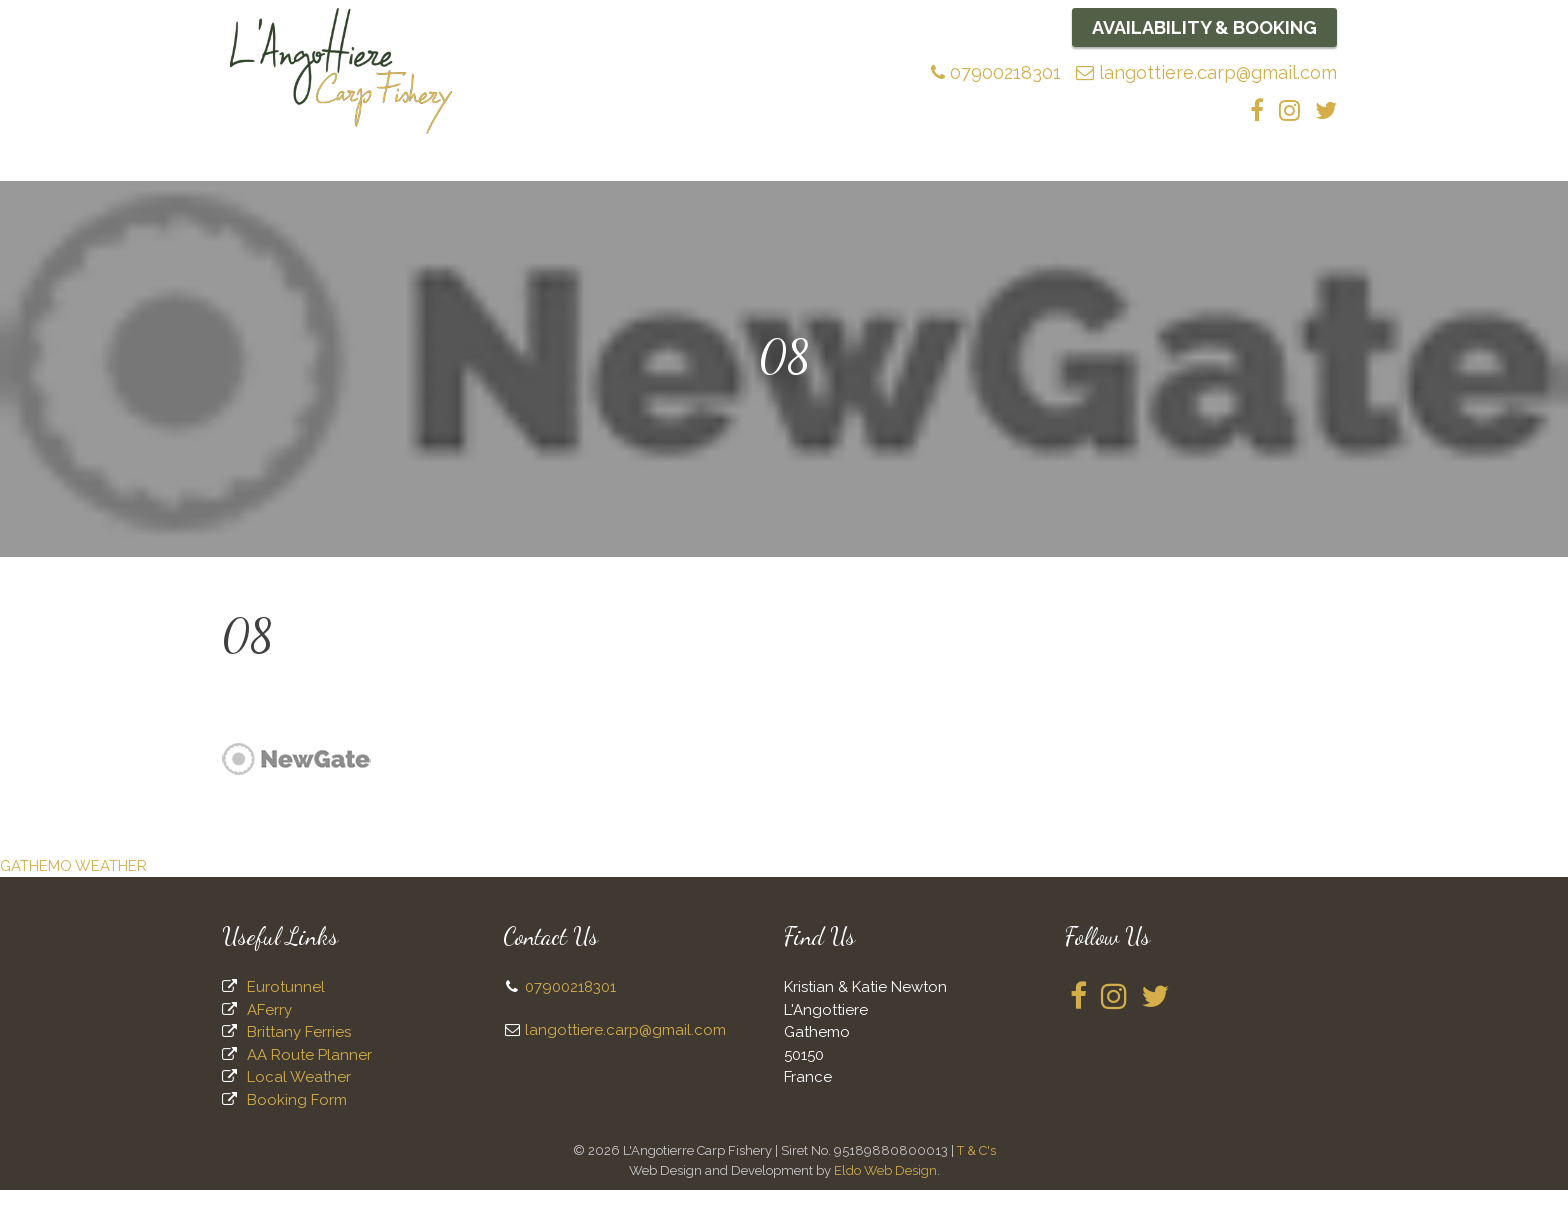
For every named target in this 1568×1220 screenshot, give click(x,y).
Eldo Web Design (885, 1200)
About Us (364, 173)
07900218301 (997, 72)
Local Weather (299, 1107)
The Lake (474, 173)
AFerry (269, 1040)
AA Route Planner (309, 1085)
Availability (1164, 168)
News (857, 168)
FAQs (794, 168)
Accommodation (969, 168)
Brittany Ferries (299, 1062)
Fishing (574, 173)
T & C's (976, 1180)
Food (1079, 168)
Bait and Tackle (691, 168)
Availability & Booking (1205, 27)
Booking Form (297, 1130)
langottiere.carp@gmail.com (1207, 72)
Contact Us (1273, 168)
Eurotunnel (286, 1017)
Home (273, 168)
